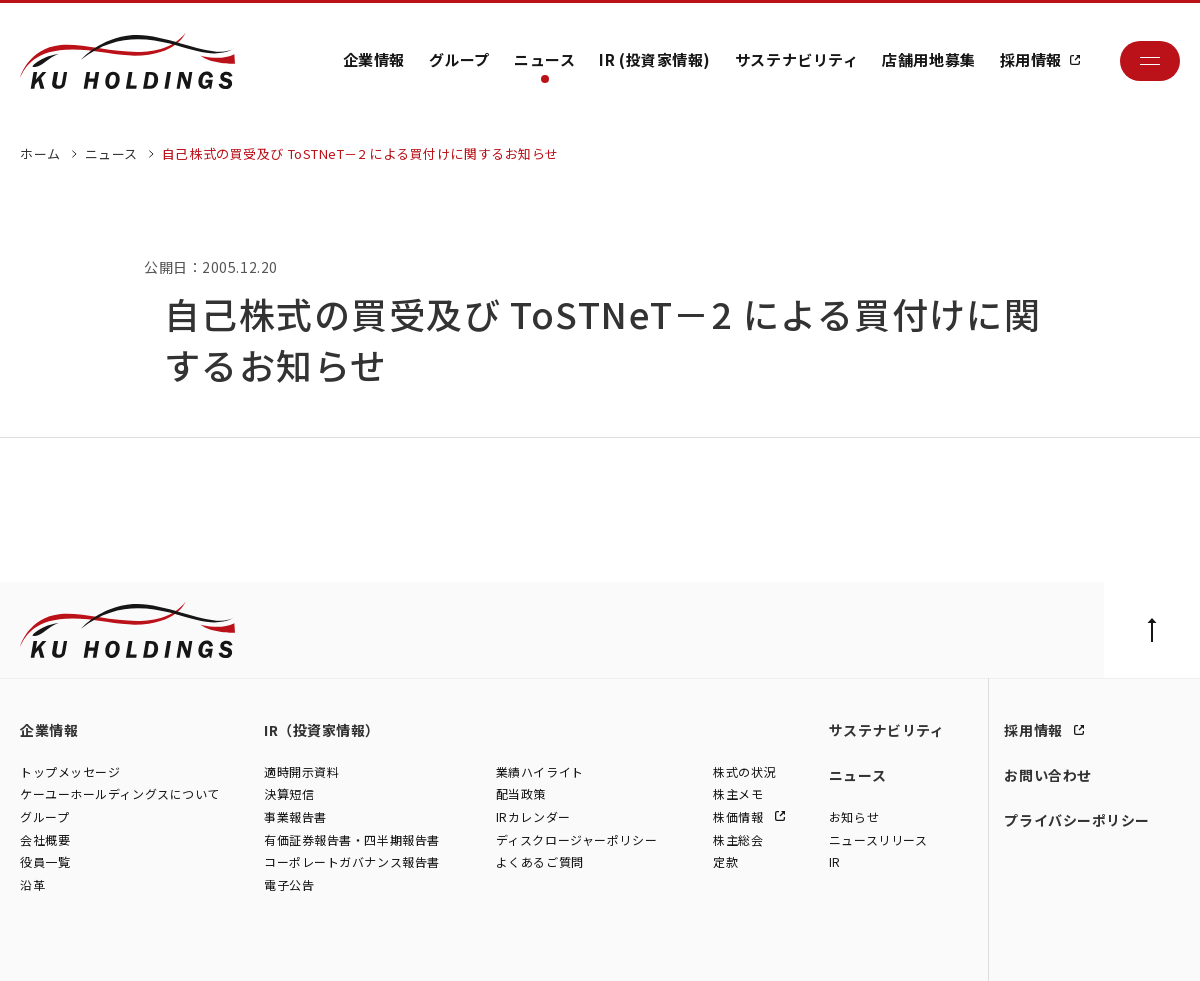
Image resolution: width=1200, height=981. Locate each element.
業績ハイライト (540, 772)
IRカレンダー (533, 817)
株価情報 (740, 817)
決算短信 (289, 795)
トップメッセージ (70, 772)
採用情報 (1031, 59)
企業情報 (374, 59)
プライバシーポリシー (1077, 820)
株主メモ (738, 795)
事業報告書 (295, 817)
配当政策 (521, 795)
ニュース (544, 59)
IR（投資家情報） (322, 730)
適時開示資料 (301, 772)
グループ (459, 59)
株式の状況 (744, 772)
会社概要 (45, 840)
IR (835, 863)
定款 (725, 863)
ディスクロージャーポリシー (576, 840)
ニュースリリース (878, 840)
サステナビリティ (796, 59)
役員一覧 (45, 863)
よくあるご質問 (540, 863)
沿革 (32, 885)
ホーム (40, 153)
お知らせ (854, 817)
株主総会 (738, 840)
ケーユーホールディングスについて (120, 795)
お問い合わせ (1047, 775)
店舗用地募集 (928, 59)
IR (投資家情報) (655, 59)
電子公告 (289, 885)
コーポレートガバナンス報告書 (352, 863)
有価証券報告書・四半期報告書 (352, 840)
